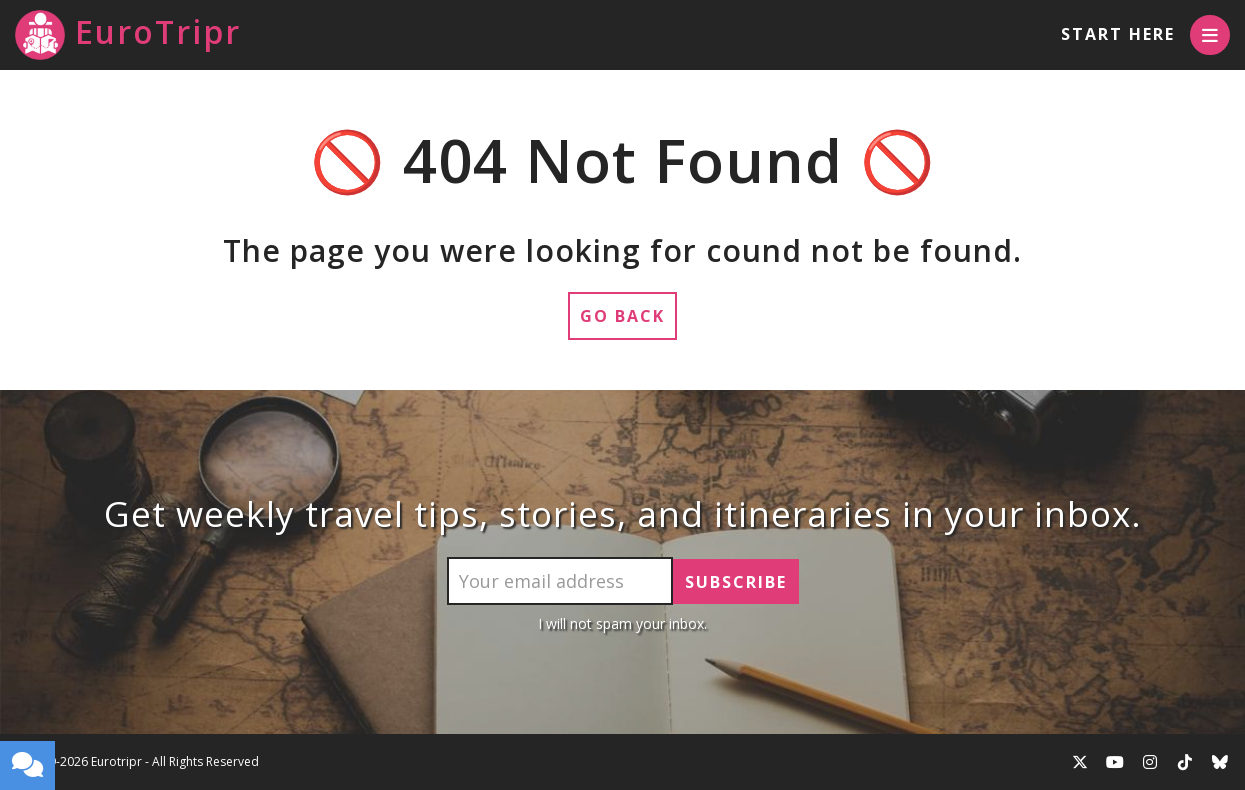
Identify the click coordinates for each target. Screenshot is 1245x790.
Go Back (622, 316)
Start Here (1118, 34)
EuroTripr (128, 35)
